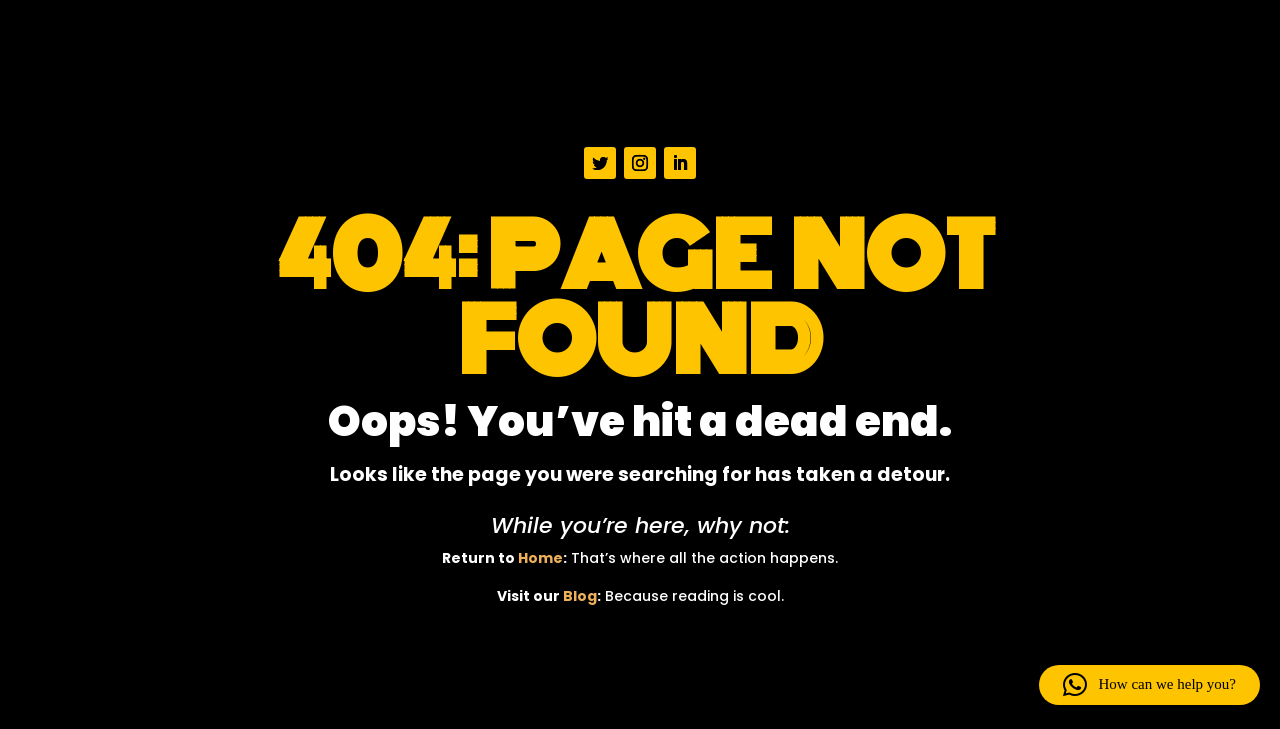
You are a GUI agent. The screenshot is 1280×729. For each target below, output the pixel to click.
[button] (1149, 685)
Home (540, 558)
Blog (580, 596)
